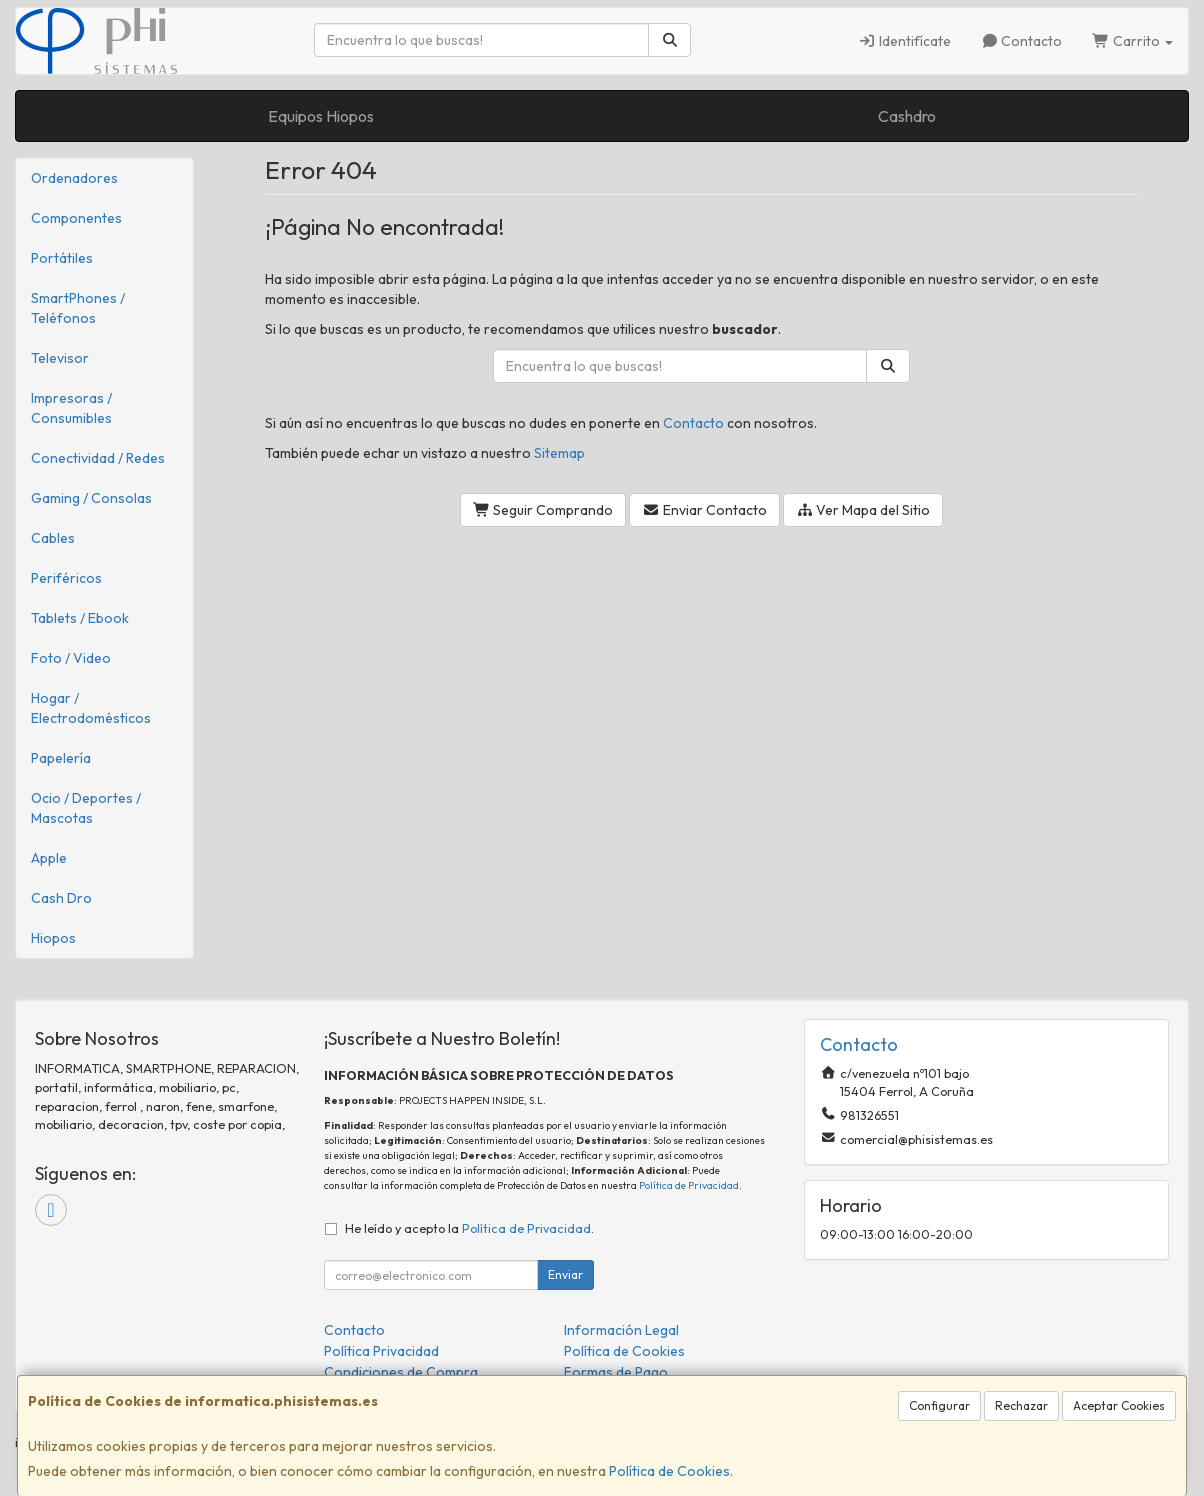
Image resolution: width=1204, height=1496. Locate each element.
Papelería (61, 758)
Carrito (1132, 41)
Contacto (1022, 41)
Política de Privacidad (689, 1185)
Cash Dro (61, 898)
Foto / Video (71, 658)
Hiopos (53, 938)
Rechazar (1021, 1405)
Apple (49, 858)
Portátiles (62, 258)
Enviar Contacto (704, 510)
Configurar (939, 1405)
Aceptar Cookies (1119, 1405)
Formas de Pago (616, 1372)
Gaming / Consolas (91, 498)
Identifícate (904, 41)
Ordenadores (74, 178)
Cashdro (907, 116)
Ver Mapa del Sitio (863, 510)
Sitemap (559, 453)
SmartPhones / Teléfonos (78, 308)
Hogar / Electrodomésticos (91, 708)
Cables (53, 538)
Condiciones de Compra (401, 1372)
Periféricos (66, 578)
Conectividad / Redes (98, 458)
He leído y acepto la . (469, 1228)
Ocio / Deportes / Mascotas (86, 808)
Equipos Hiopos (321, 116)
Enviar (565, 1274)
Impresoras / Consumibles (71, 408)
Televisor (60, 358)
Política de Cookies (669, 1471)
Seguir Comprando (543, 510)
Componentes (76, 218)
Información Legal (621, 1330)
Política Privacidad (381, 1351)
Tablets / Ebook (80, 618)
